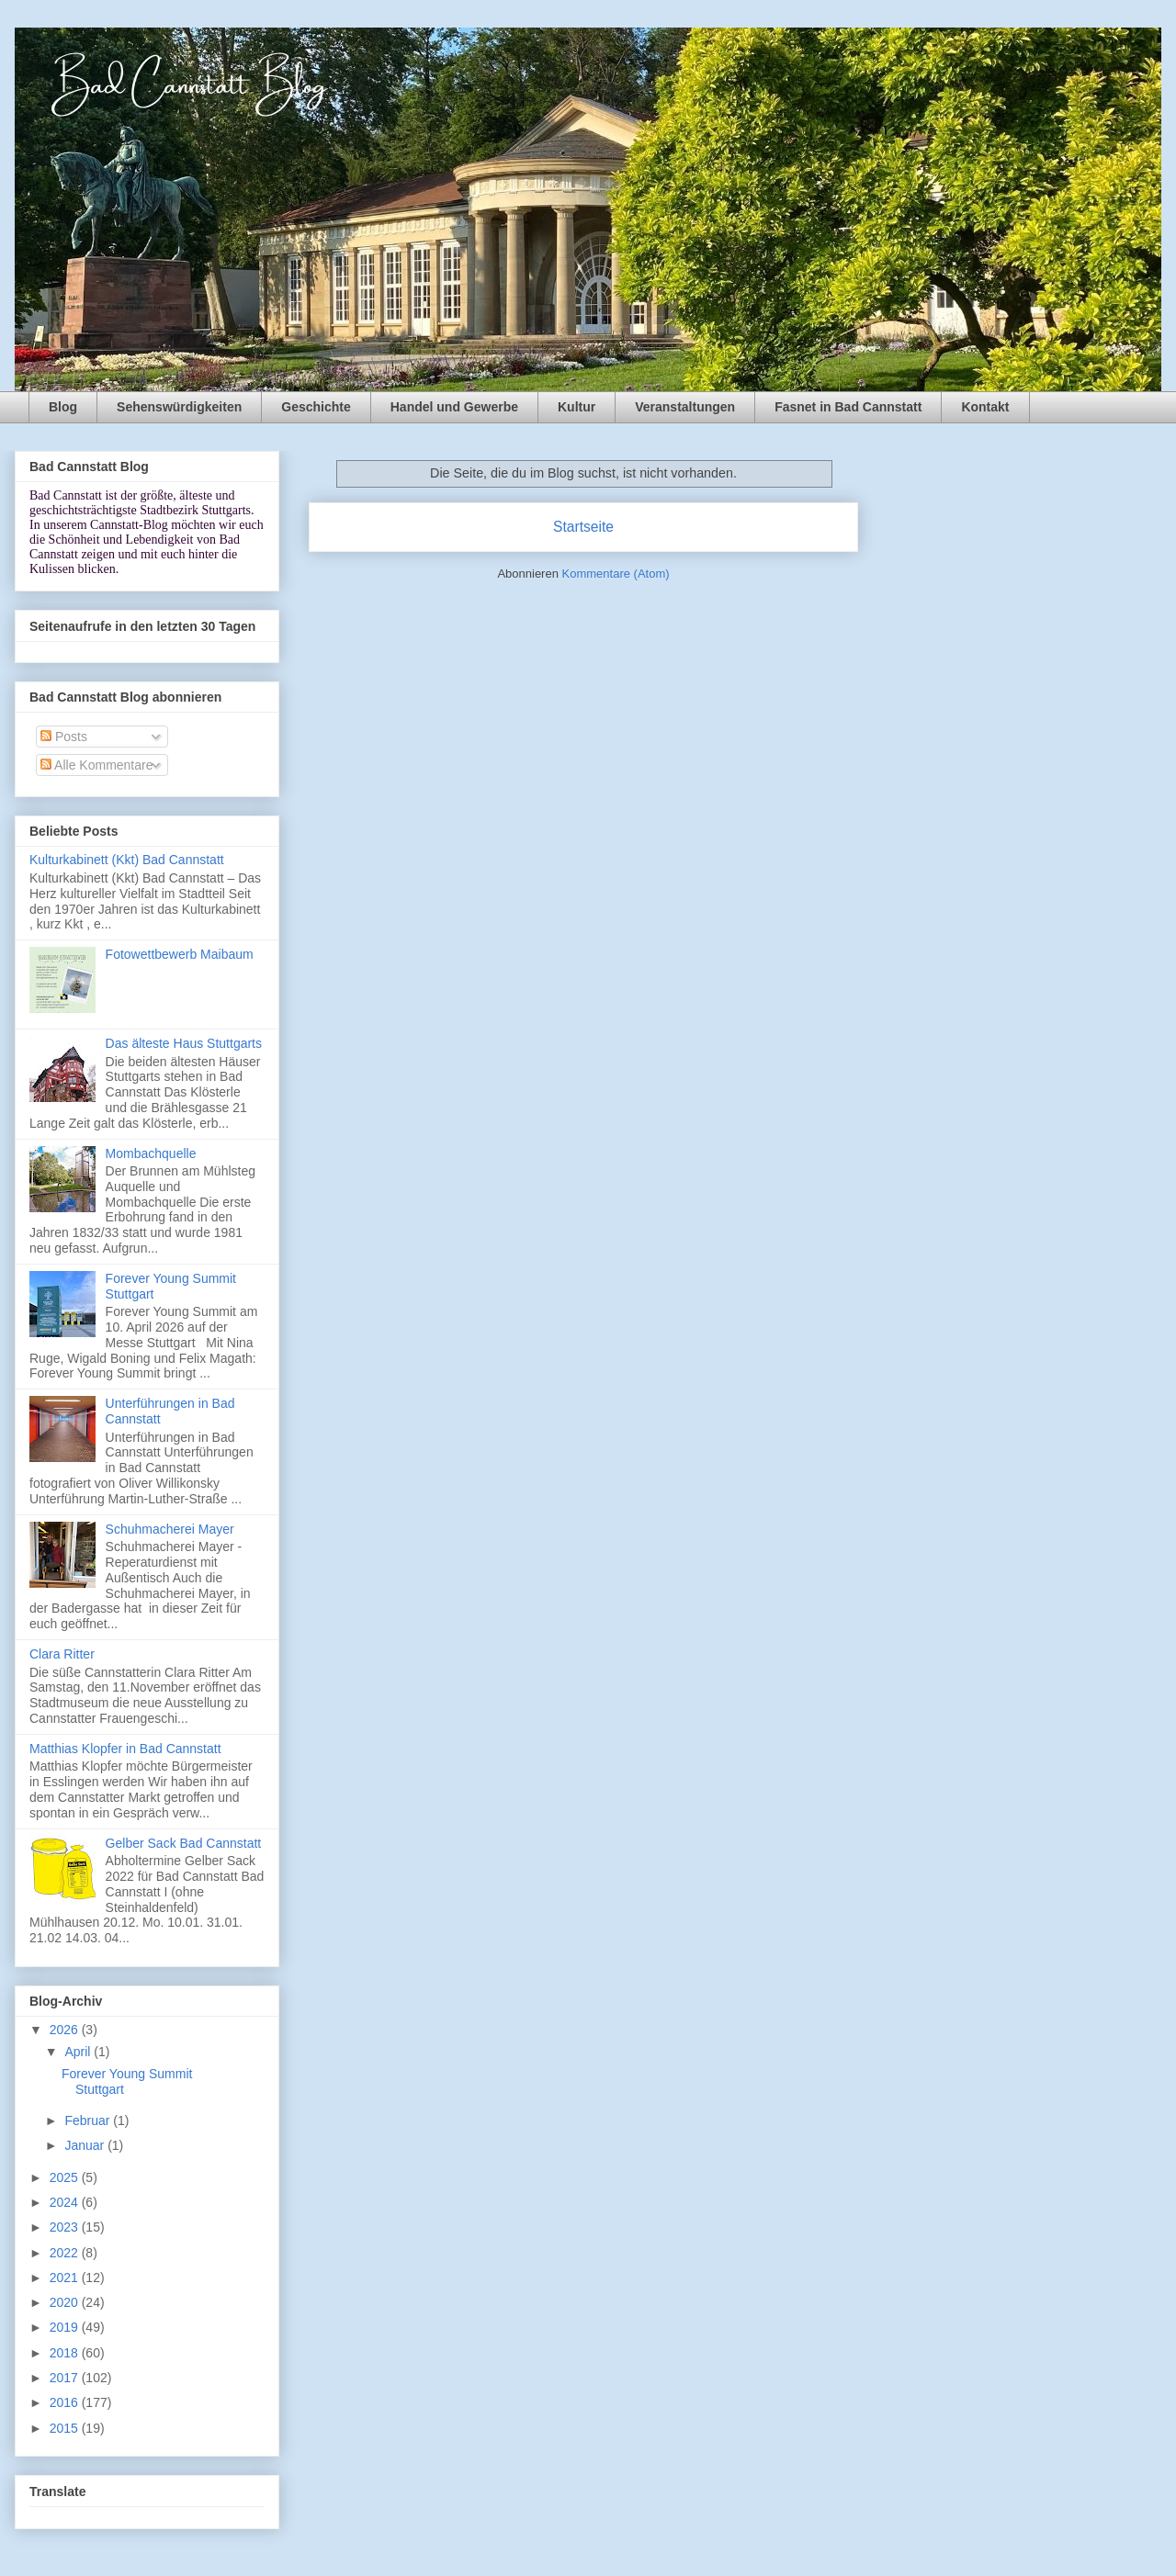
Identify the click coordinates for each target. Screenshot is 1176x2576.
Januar (85, 2145)
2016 (66, 2402)
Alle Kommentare (96, 765)
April (79, 2051)
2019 (66, 2327)
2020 (66, 2302)
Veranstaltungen (685, 406)
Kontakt (985, 406)
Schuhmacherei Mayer (170, 1529)
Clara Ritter (62, 1654)
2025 (66, 2177)
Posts (63, 736)
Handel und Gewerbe (454, 406)
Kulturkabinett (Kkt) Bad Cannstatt (126, 859)
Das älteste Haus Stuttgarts (184, 1043)
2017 (66, 2377)
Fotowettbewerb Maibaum (180, 954)
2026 (66, 2029)
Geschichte (315, 406)
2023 (66, 2227)
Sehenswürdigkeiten (179, 406)
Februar (88, 2120)
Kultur (576, 406)
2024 (66, 2202)
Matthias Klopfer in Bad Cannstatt (125, 1748)
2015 (66, 2428)
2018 (66, 2352)
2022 (66, 2252)
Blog (63, 406)
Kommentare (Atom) (616, 573)
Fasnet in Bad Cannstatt (848, 406)
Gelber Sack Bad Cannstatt (184, 1843)
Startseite (583, 526)
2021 (66, 2277)
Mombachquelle (151, 1153)
